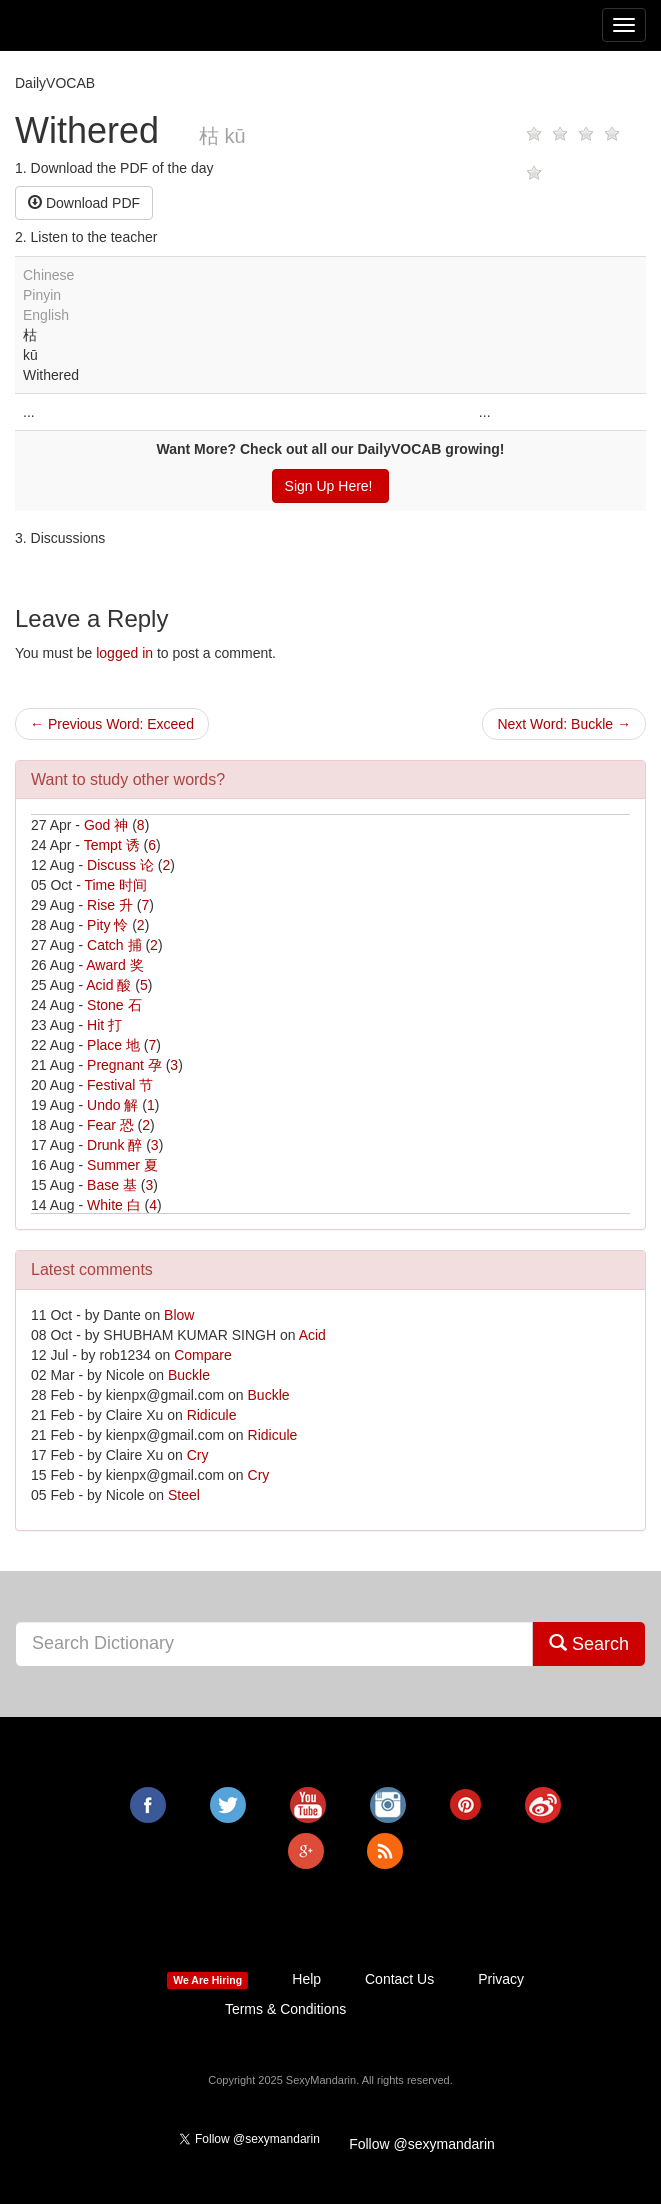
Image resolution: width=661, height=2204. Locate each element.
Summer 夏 (122, 1165)
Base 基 (112, 1185)
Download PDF (84, 203)
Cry (198, 1455)
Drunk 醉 (114, 1145)
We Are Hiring (207, 1980)
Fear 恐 (110, 1125)
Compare (203, 1355)
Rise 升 (110, 905)
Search (589, 1643)
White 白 (114, 1205)
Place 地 (113, 1045)
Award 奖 (114, 965)
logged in (124, 653)
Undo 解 (112, 1105)
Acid (312, 1335)
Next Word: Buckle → (564, 724)
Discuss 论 (120, 865)
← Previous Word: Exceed (112, 724)
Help (306, 1979)
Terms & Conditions (285, 2009)
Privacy (501, 1979)
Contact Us (399, 1979)
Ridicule (212, 1415)
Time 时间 (115, 885)
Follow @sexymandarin (422, 2144)
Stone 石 (114, 1005)
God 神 (106, 825)
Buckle (189, 1375)
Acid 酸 (108, 985)
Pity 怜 (107, 925)
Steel (184, 1495)
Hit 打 (104, 1025)
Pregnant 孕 (124, 1065)
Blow (179, 1315)
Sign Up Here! (331, 486)
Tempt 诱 (112, 845)
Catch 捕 (114, 945)
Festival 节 (120, 1085)
